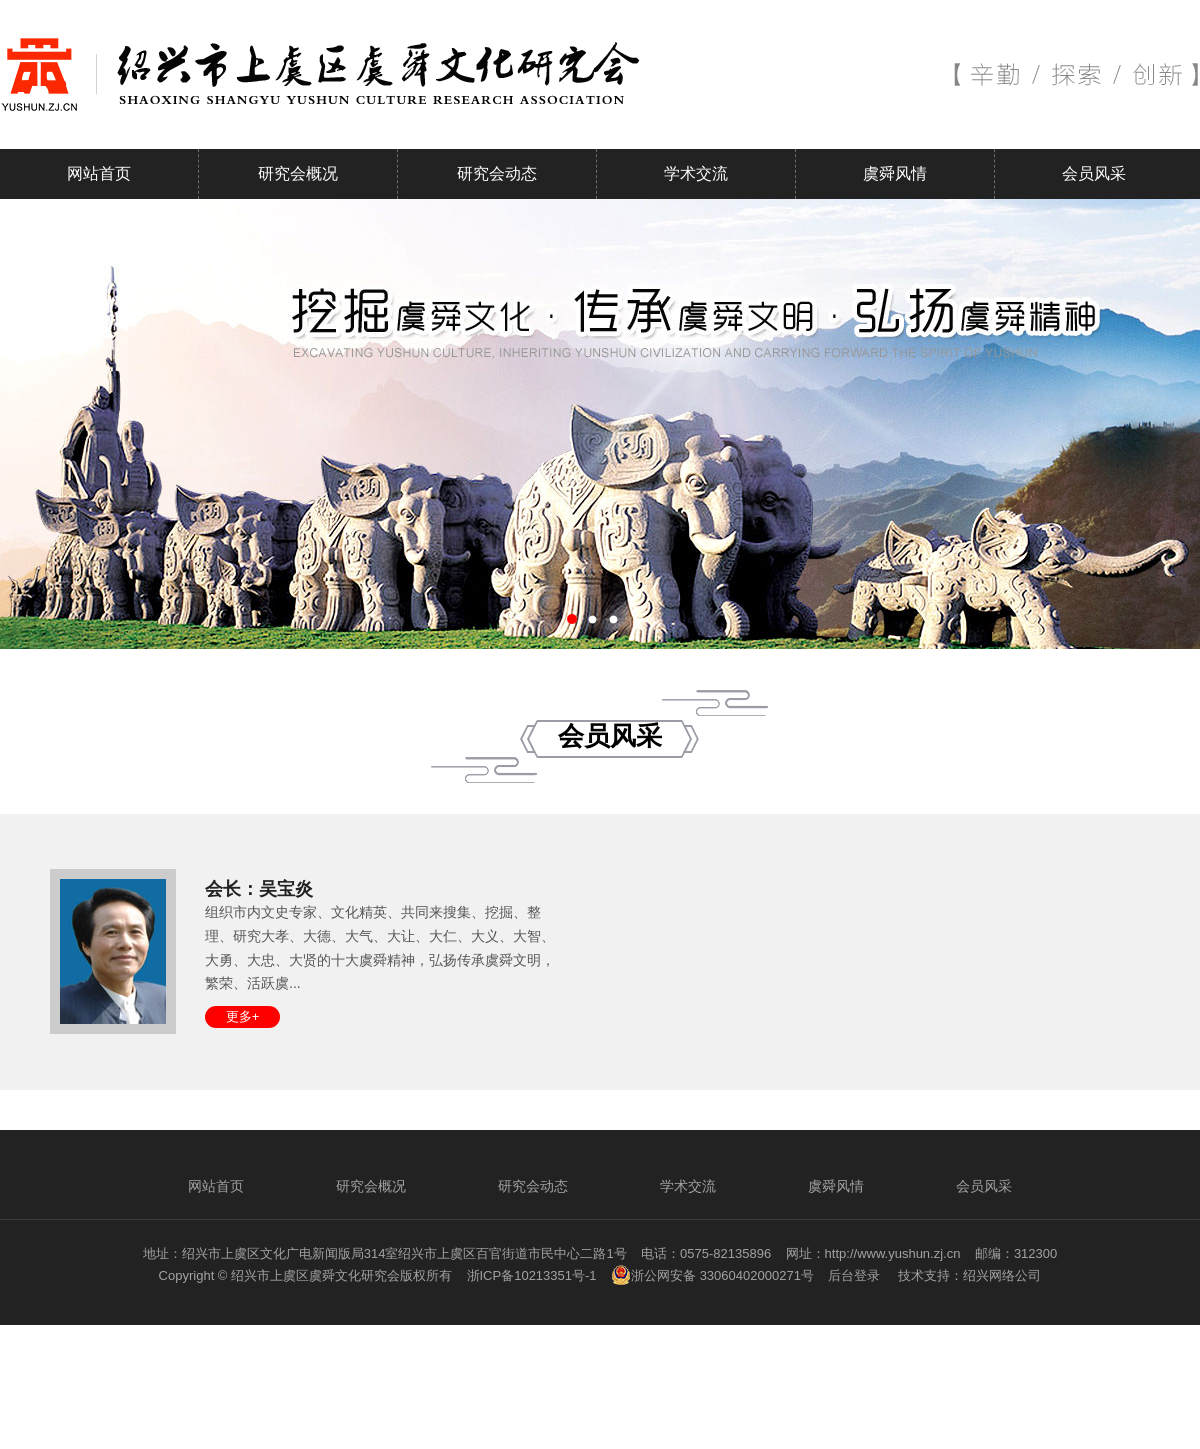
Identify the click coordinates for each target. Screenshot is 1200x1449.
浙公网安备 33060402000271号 (712, 1275)
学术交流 (696, 173)
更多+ (243, 1016)
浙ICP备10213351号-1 (532, 1275)
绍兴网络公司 (1002, 1275)
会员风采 (1094, 173)
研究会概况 (298, 173)
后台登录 (854, 1275)
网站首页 (99, 173)
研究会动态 (497, 173)
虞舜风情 (895, 173)
